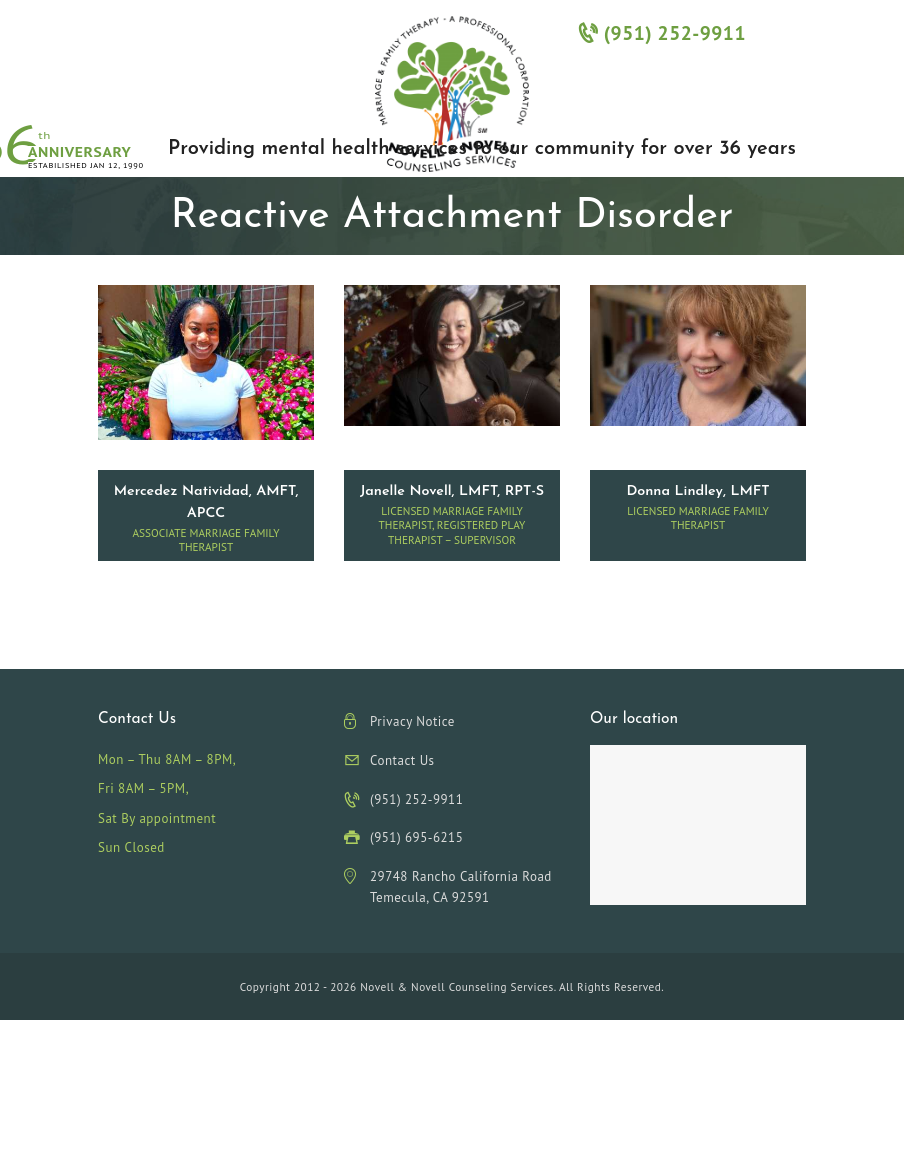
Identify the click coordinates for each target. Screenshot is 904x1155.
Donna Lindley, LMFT (697, 491)
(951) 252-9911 (662, 32)
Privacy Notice (412, 721)
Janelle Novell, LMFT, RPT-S (452, 491)
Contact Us (402, 760)
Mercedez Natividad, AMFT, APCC (206, 502)
